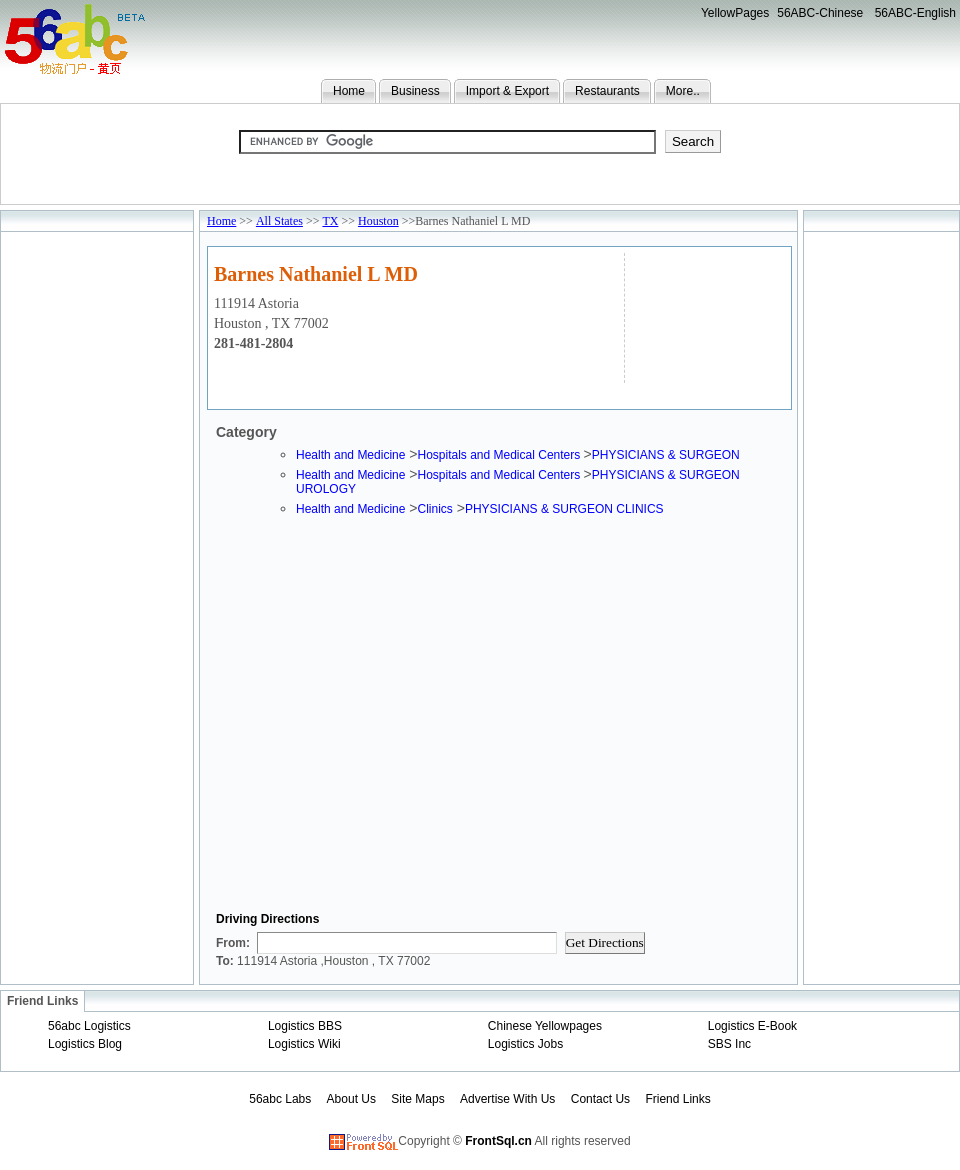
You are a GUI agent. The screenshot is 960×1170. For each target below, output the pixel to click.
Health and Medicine (350, 455)
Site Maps (417, 1099)
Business (415, 91)
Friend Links (677, 1099)
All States (279, 221)
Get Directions (605, 942)
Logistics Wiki (304, 1044)
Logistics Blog (85, 1044)
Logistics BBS (305, 1026)
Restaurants (607, 91)
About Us (351, 1099)
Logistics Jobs (525, 1044)
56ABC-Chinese (820, 13)
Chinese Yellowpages (545, 1026)
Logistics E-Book (752, 1026)
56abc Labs (280, 1099)
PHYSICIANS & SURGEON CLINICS (564, 509)
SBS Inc (729, 1044)
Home (349, 91)
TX (330, 221)
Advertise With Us (507, 1099)
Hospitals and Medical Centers (500, 455)
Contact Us (600, 1099)
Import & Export (507, 91)
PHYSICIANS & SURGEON (666, 455)
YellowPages (735, 13)
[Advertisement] (705, 315)
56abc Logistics (89, 1026)
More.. (683, 91)
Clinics (434, 509)
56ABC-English (915, 13)
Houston (378, 221)
